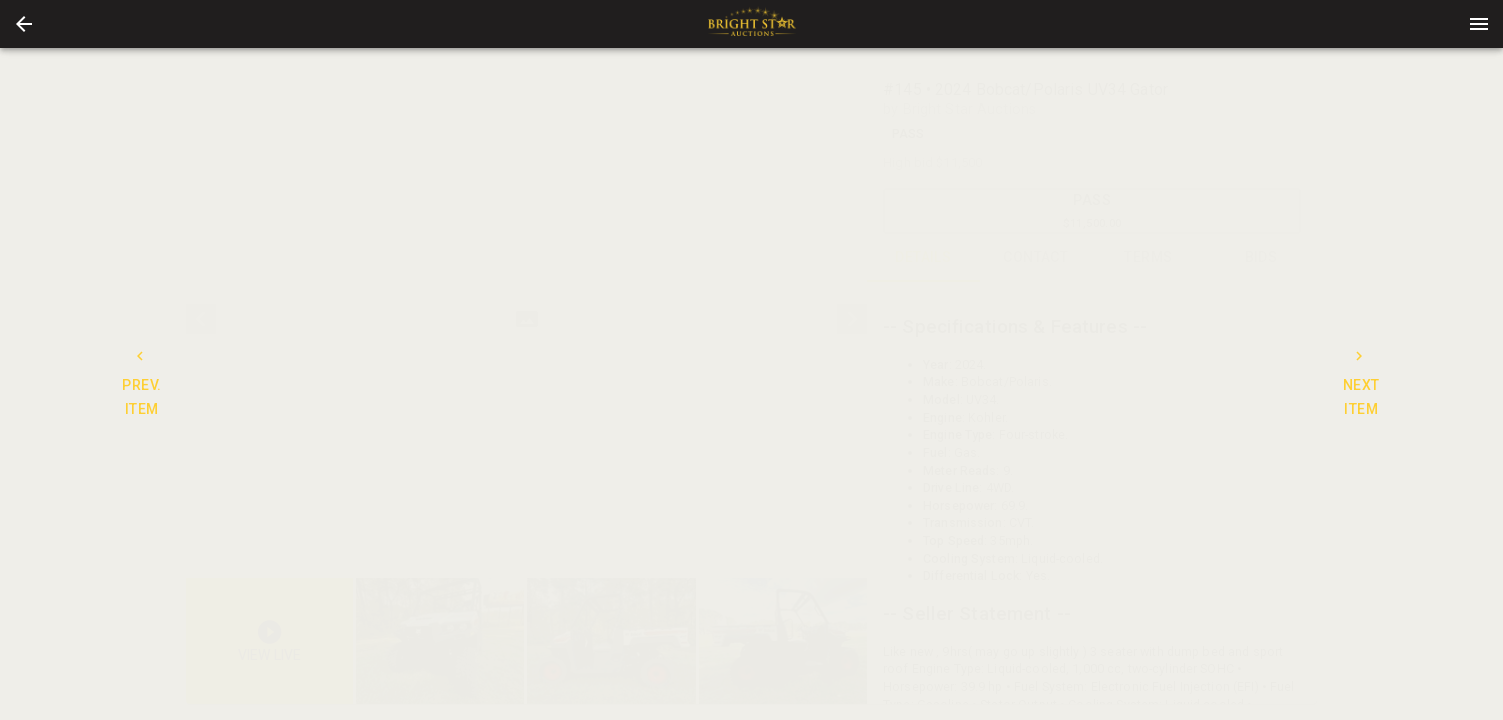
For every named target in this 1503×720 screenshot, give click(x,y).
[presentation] (752, 24)
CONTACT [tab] (1036, 258)
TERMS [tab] (1148, 258)
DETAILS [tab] (923, 258)
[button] (24, 24)
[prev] (201, 319)
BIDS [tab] (1261, 258)
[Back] (24, 24)
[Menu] (1479, 24)
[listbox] (526, 319)
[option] (526, 319)
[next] (852, 319)
